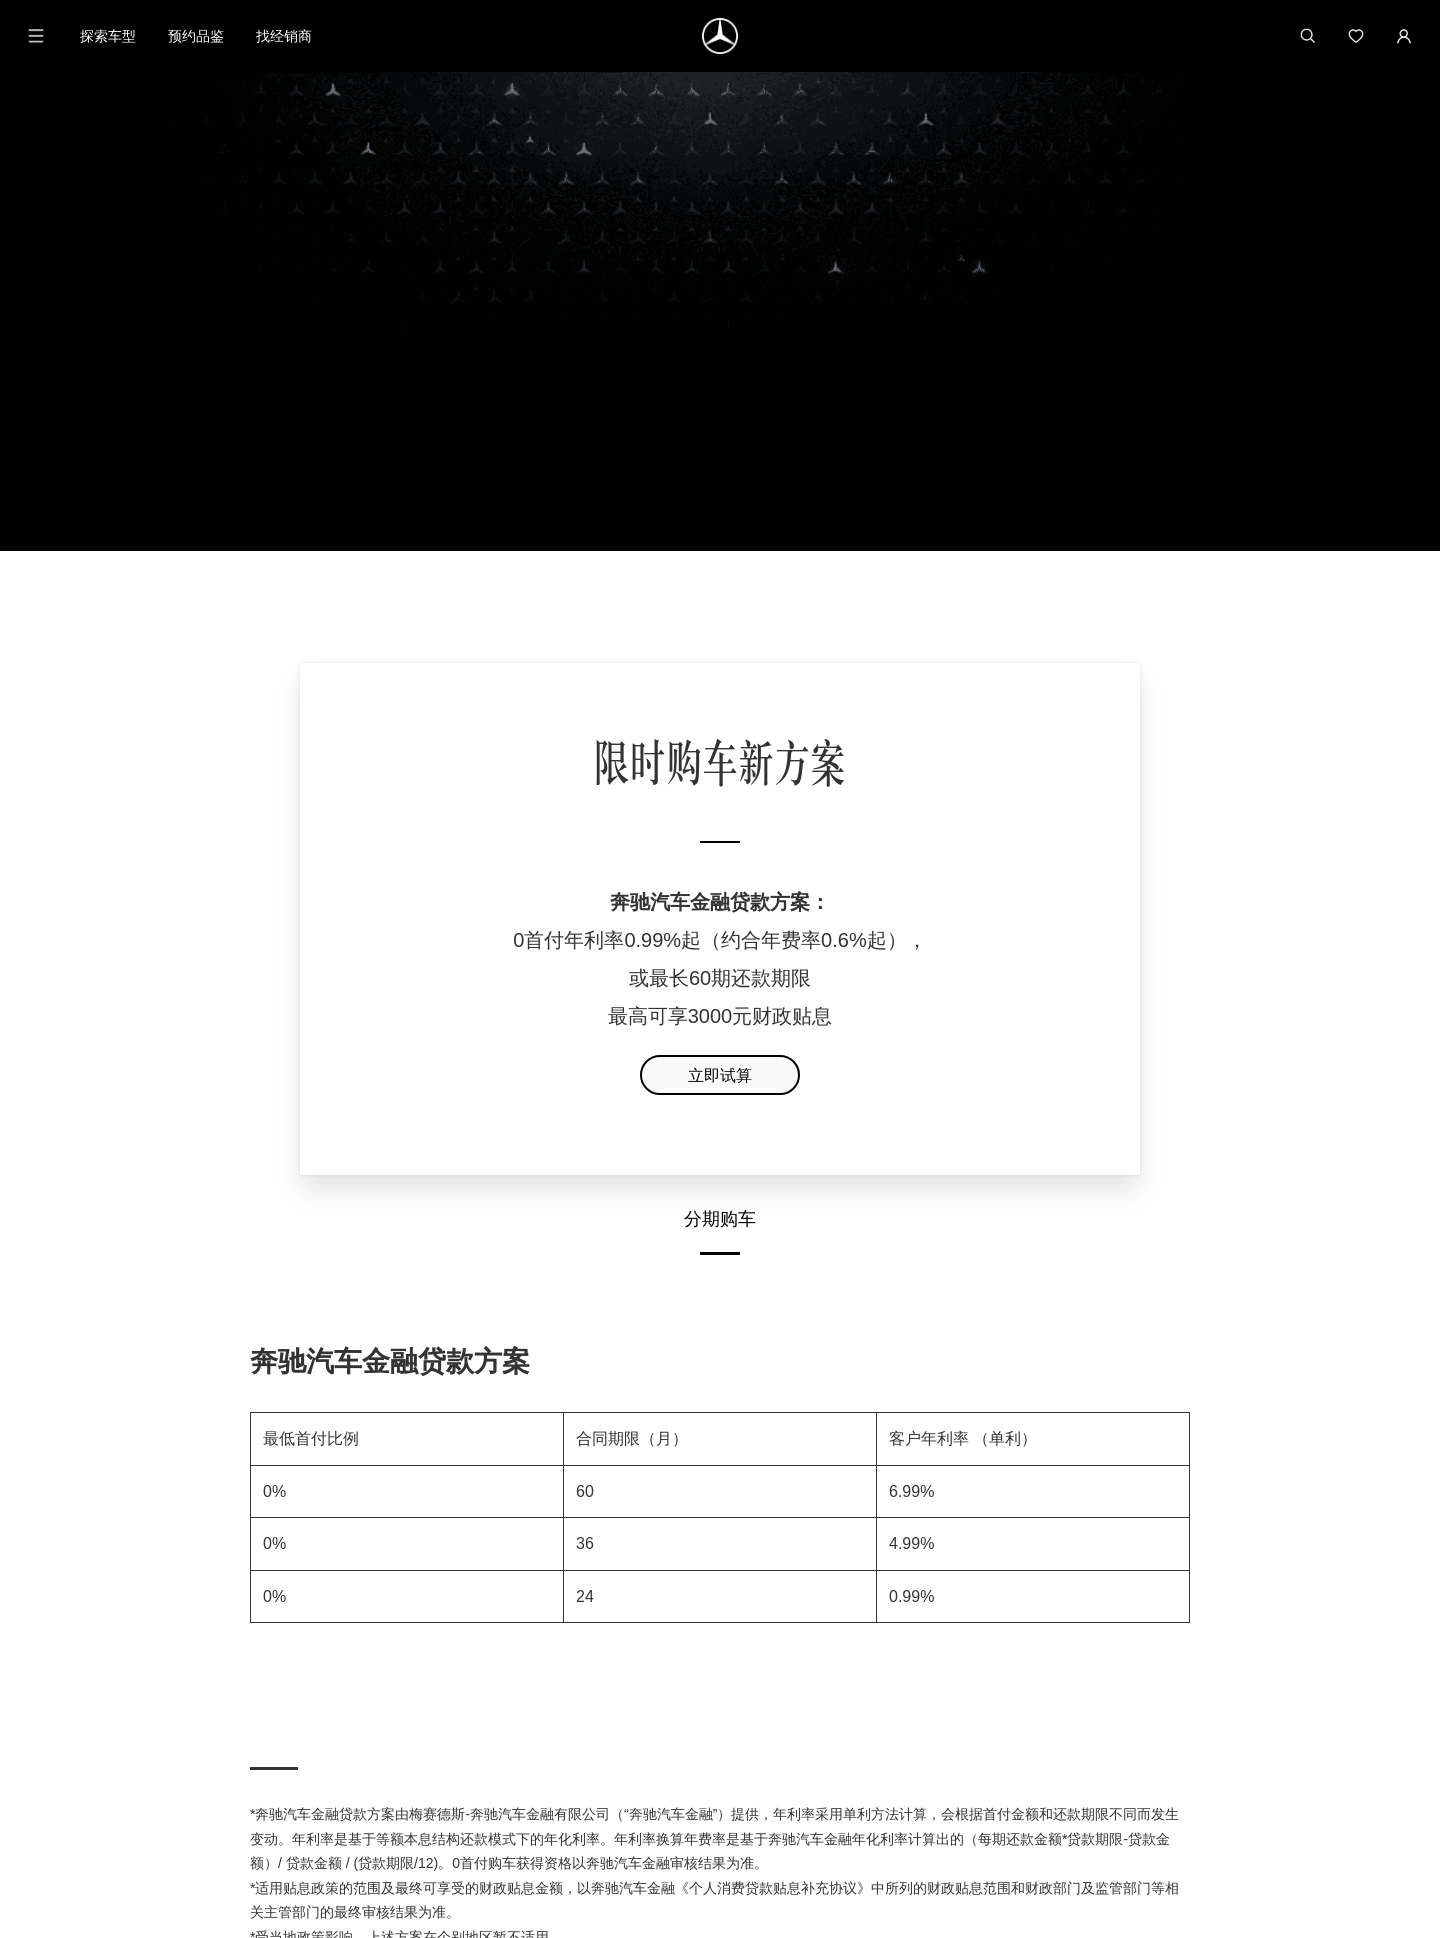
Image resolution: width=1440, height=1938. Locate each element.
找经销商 (284, 36)
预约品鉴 (196, 36)
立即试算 (720, 755)
